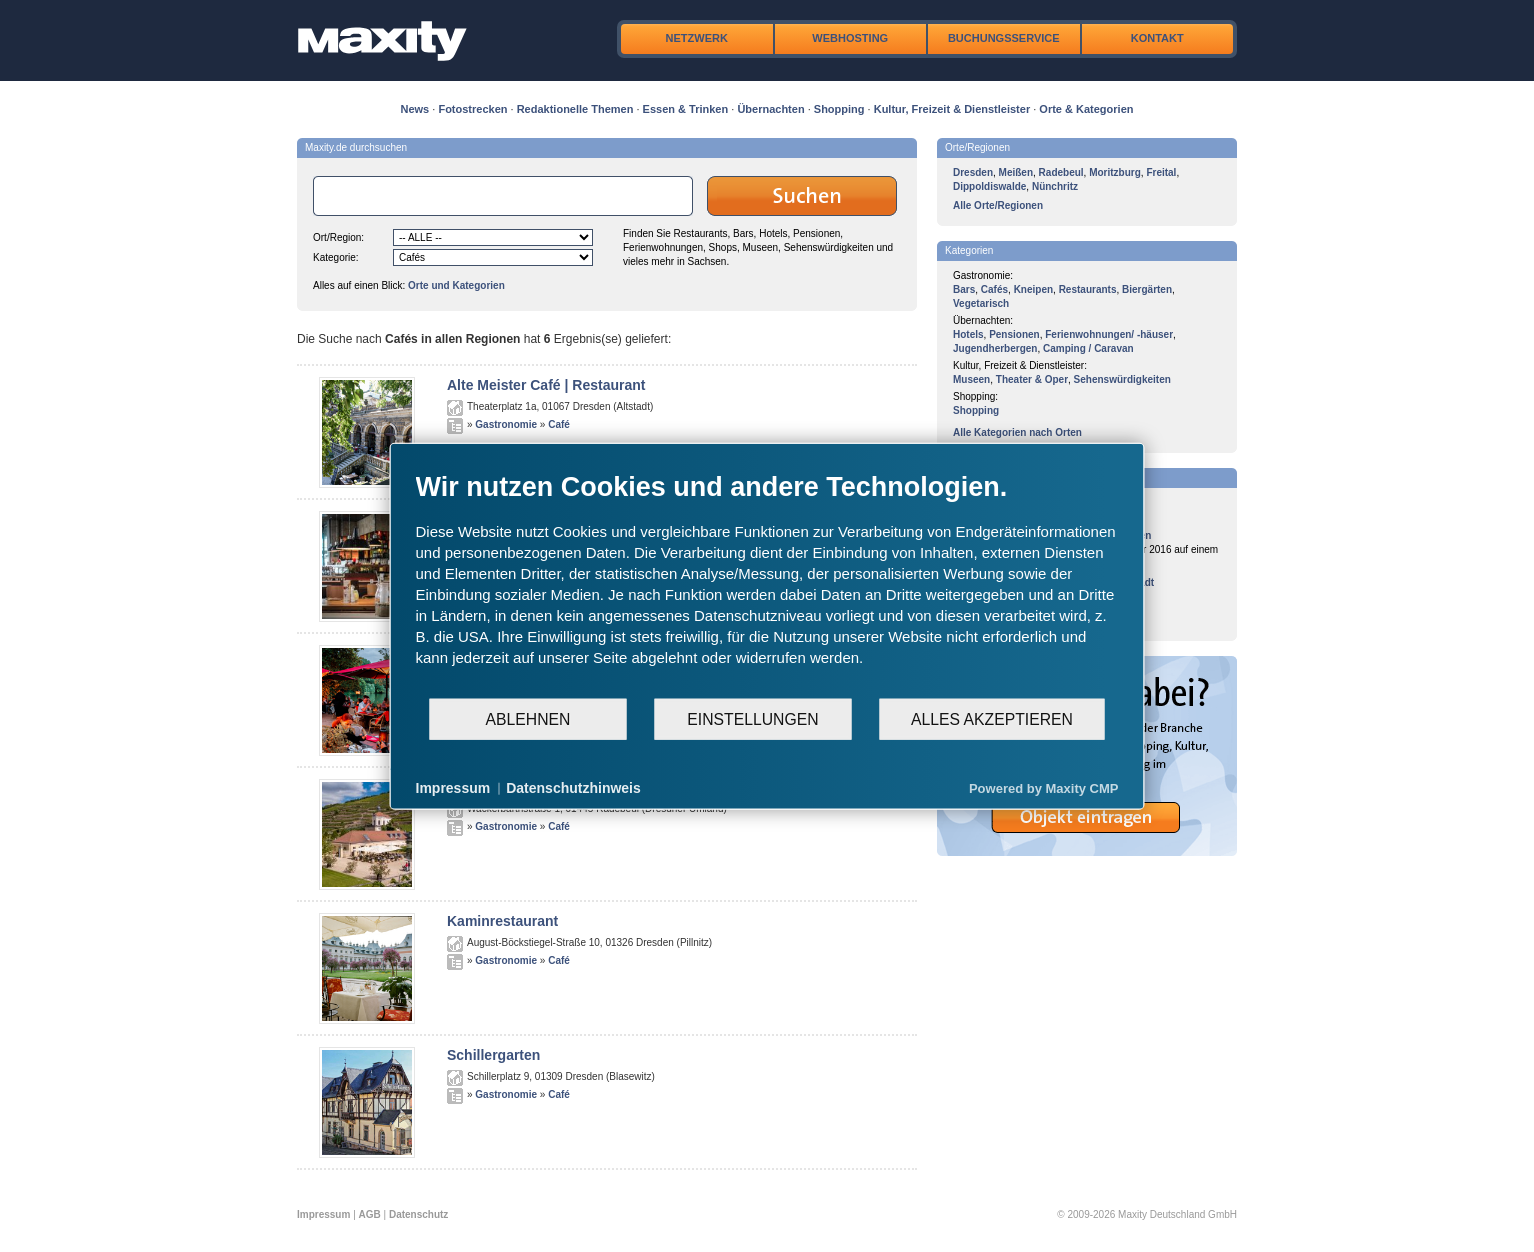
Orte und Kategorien (456, 285)
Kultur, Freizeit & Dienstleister (952, 109)
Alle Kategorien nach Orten (1017, 432)
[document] (767, 584)
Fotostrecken (472, 109)
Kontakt (1157, 38)
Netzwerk (697, 38)
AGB (370, 1214)
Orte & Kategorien (1086, 109)
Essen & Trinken (686, 109)
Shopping (839, 109)
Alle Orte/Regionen (998, 205)
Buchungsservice (1004, 38)
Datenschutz (418, 1214)
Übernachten (770, 109)
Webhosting (850, 38)
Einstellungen (752, 718)
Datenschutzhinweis (573, 788)
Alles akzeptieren (992, 718)
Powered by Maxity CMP (1044, 787)
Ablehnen (528, 718)
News (415, 109)
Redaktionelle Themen (575, 109)
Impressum (323, 1214)
